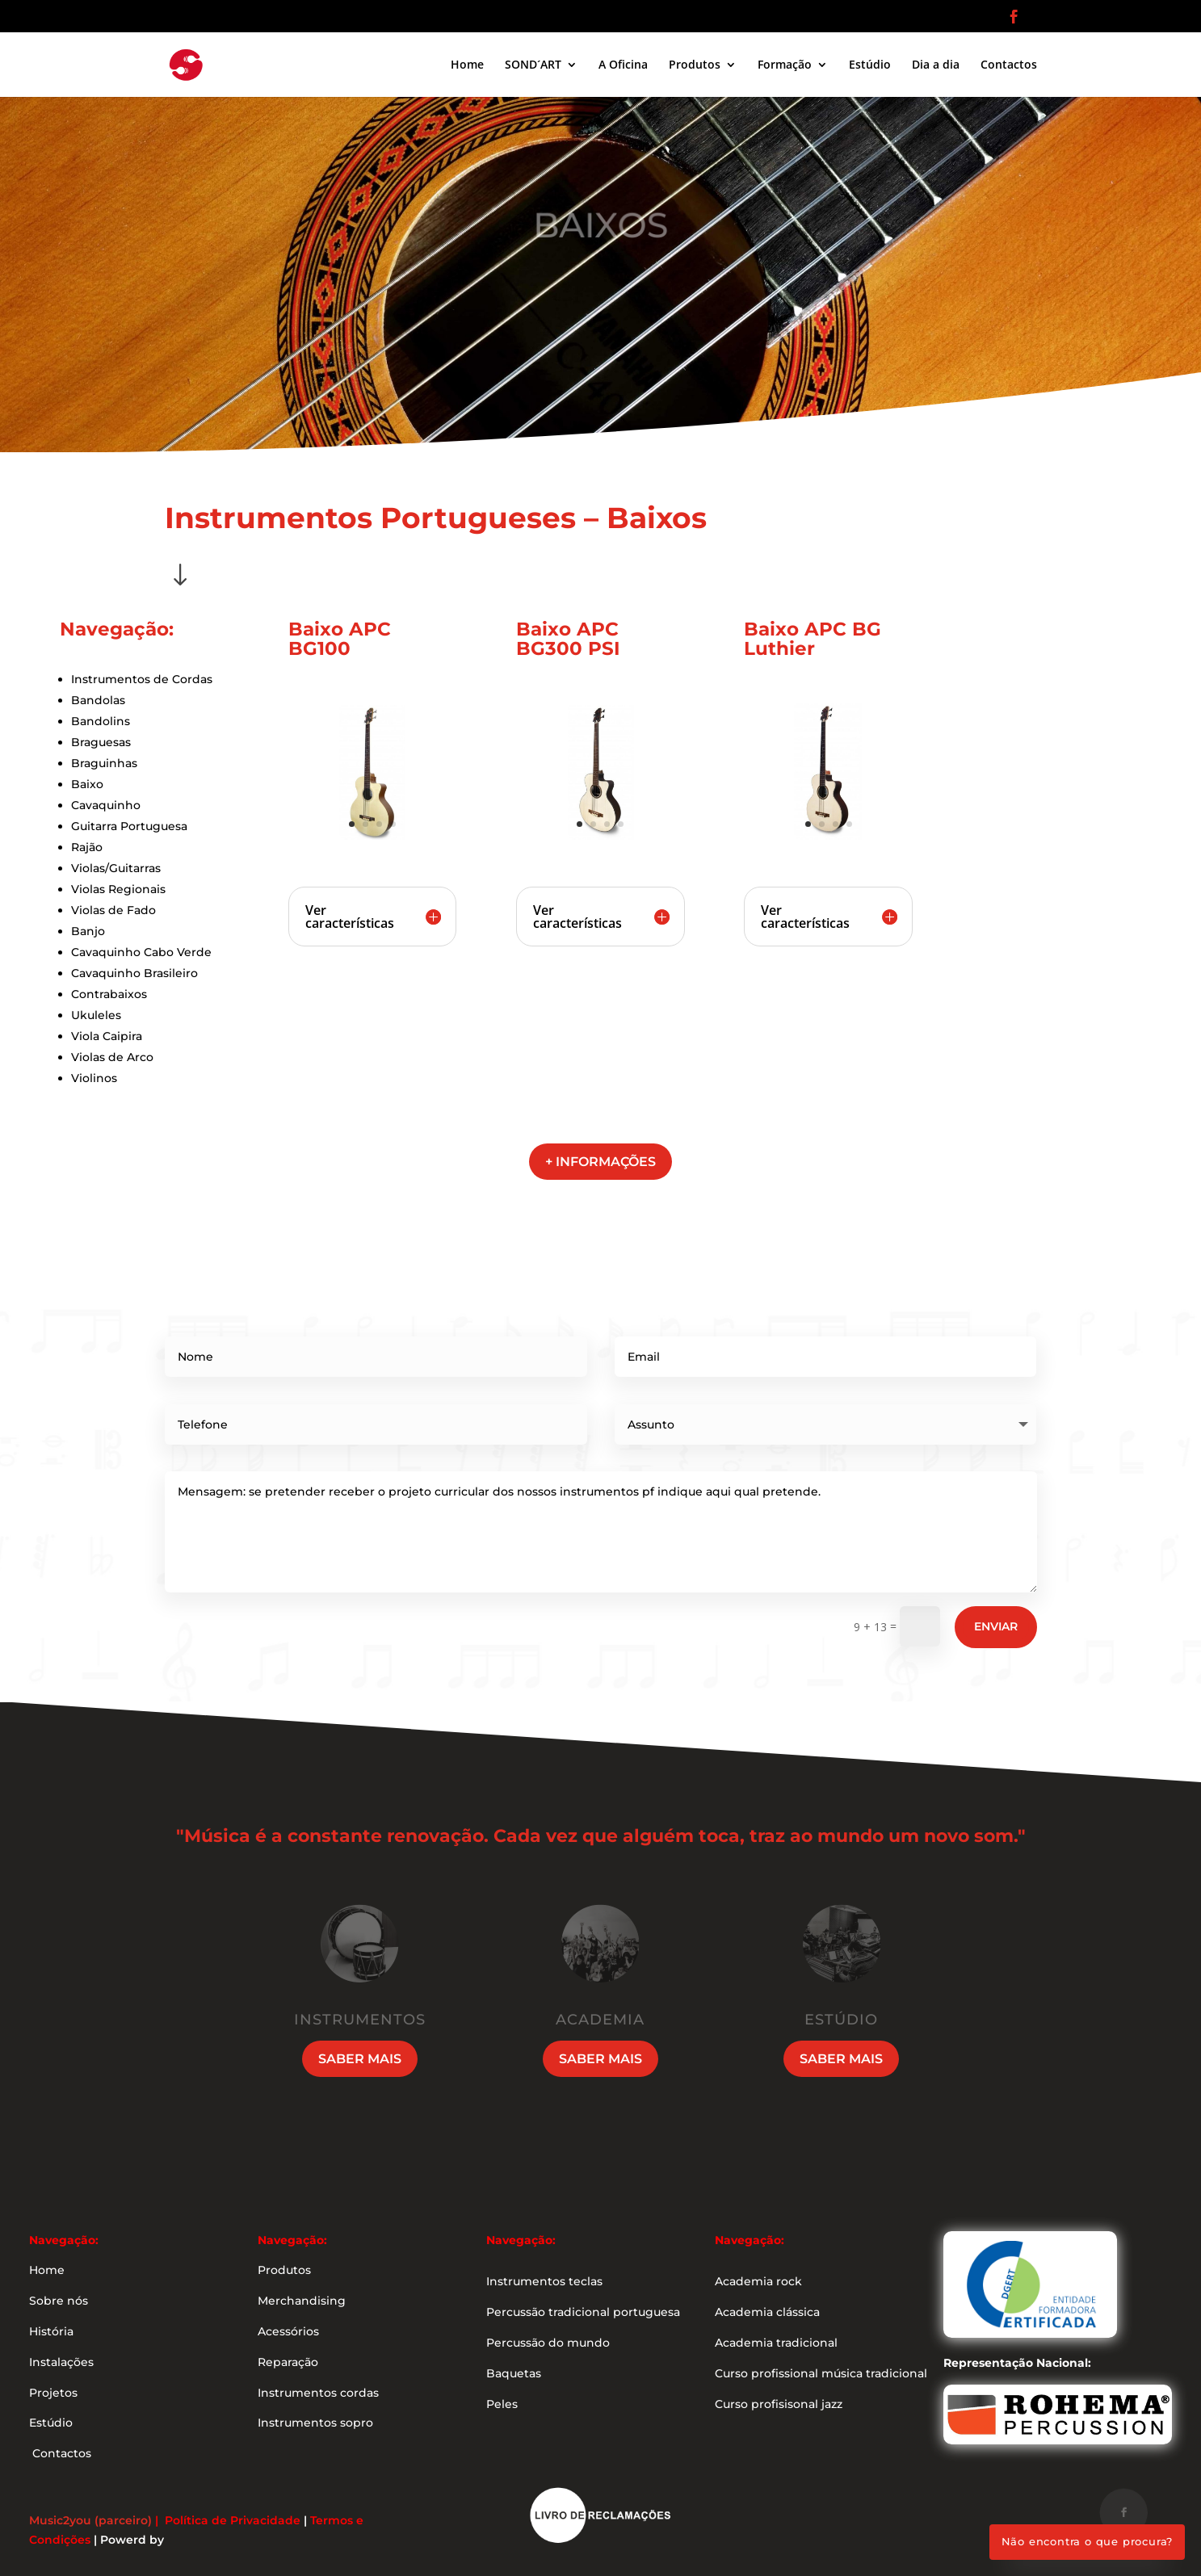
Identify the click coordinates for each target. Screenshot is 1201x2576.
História (51, 2331)
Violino (91, 1078)
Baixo (87, 784)
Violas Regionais (118, 889)
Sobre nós (58, 2300)
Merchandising (302, 2300)
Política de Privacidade (232, 2520)
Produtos (694, 65)
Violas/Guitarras (116, 868)
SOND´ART (533, 65)
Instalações (61, 2362)
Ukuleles (96, 1015)
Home (467, 65)
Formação (785, 65)
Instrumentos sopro (315, 2422)
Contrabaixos (109, 994)
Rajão (87, 847)
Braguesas (101, 742)
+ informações (600, 1161)
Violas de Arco (112, 1057)
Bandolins (100, 721)
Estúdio (870, 65)
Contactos (1009, 65)
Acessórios (288, 2331)
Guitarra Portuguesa (129, 826)
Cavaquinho (106, 805)
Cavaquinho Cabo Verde (141, 952)
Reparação (288, 2362)
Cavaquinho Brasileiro (134, 973)
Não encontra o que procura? (1088, 2541)
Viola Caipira (106, 1036)
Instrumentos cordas (318, 2392)
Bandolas (98, 700)
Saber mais (359, 2058)
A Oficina (623, 65)
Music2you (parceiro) (90, 2520)
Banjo (88, 931)
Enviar (996, 1626)
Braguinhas (104, 763)
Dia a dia (936, 65)
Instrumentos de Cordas (141, 679)
